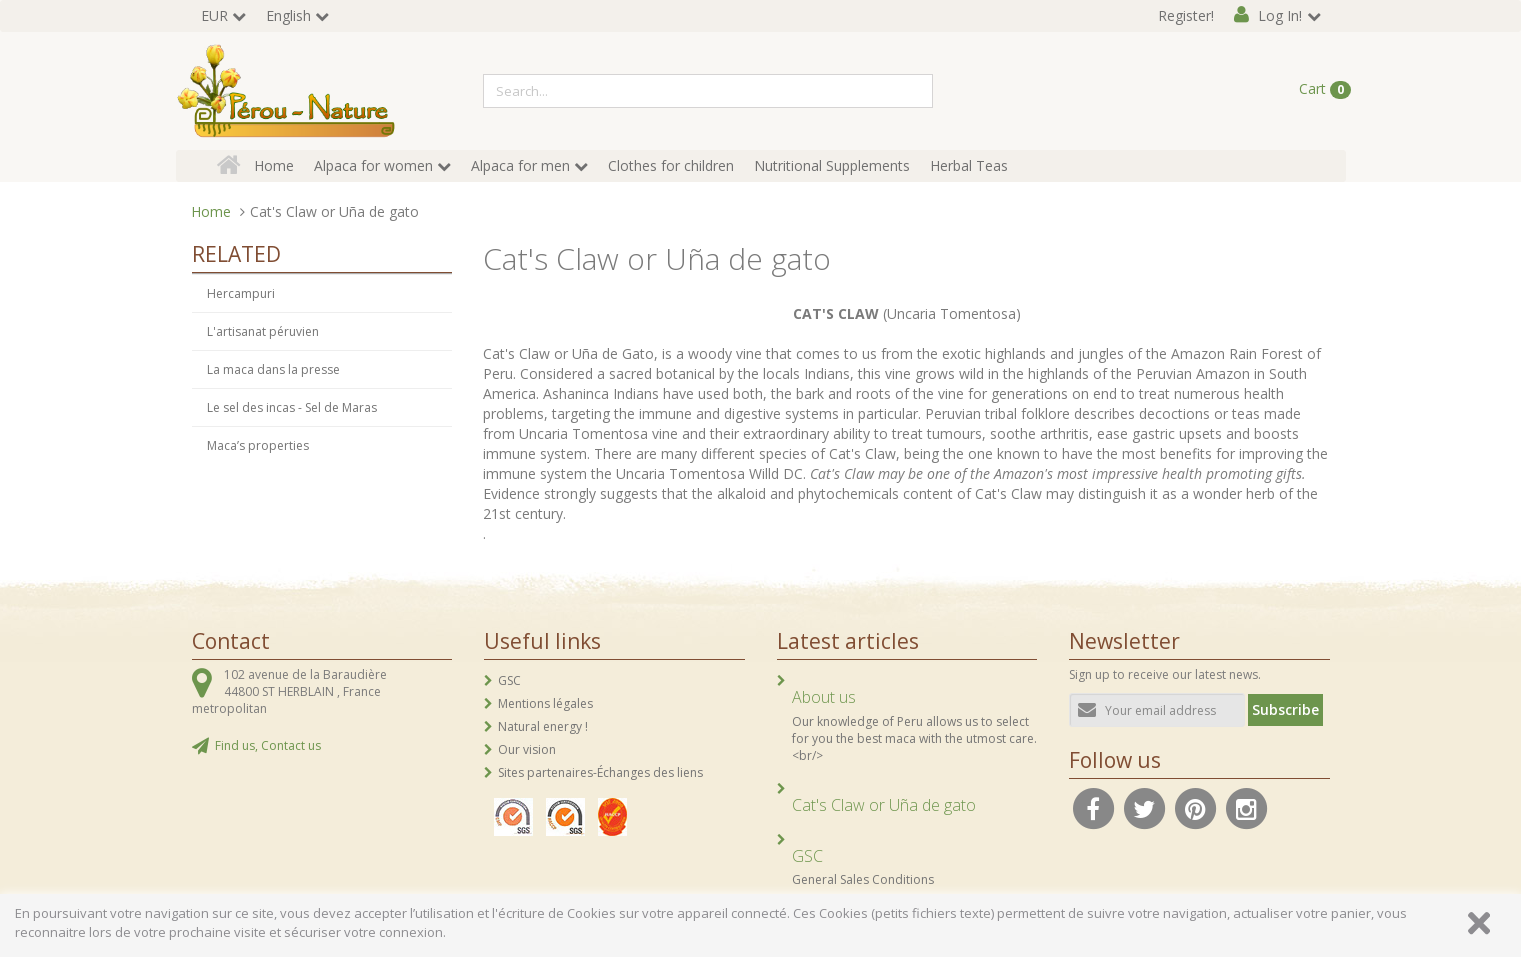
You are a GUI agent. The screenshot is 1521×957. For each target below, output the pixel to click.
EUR (214, 15)
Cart (1325, 89)
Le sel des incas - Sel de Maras (292, 407)
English (288, 15)
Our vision (527, 749)
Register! (1186, 15)
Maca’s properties (258, 445)
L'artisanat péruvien (263, 331)
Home (274, 165)
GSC (509, 680)
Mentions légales (545, 703)
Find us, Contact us (268, 745)
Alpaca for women (373, 165)
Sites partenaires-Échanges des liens (600, 772)
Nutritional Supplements (832, 165)
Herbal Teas (969, 165)
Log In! (1280, 15)
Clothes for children (671, 165)
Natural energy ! (543, 726)
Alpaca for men (520, 165)
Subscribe (1285, 709)
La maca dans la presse (273, 369)
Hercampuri (241, 293)
